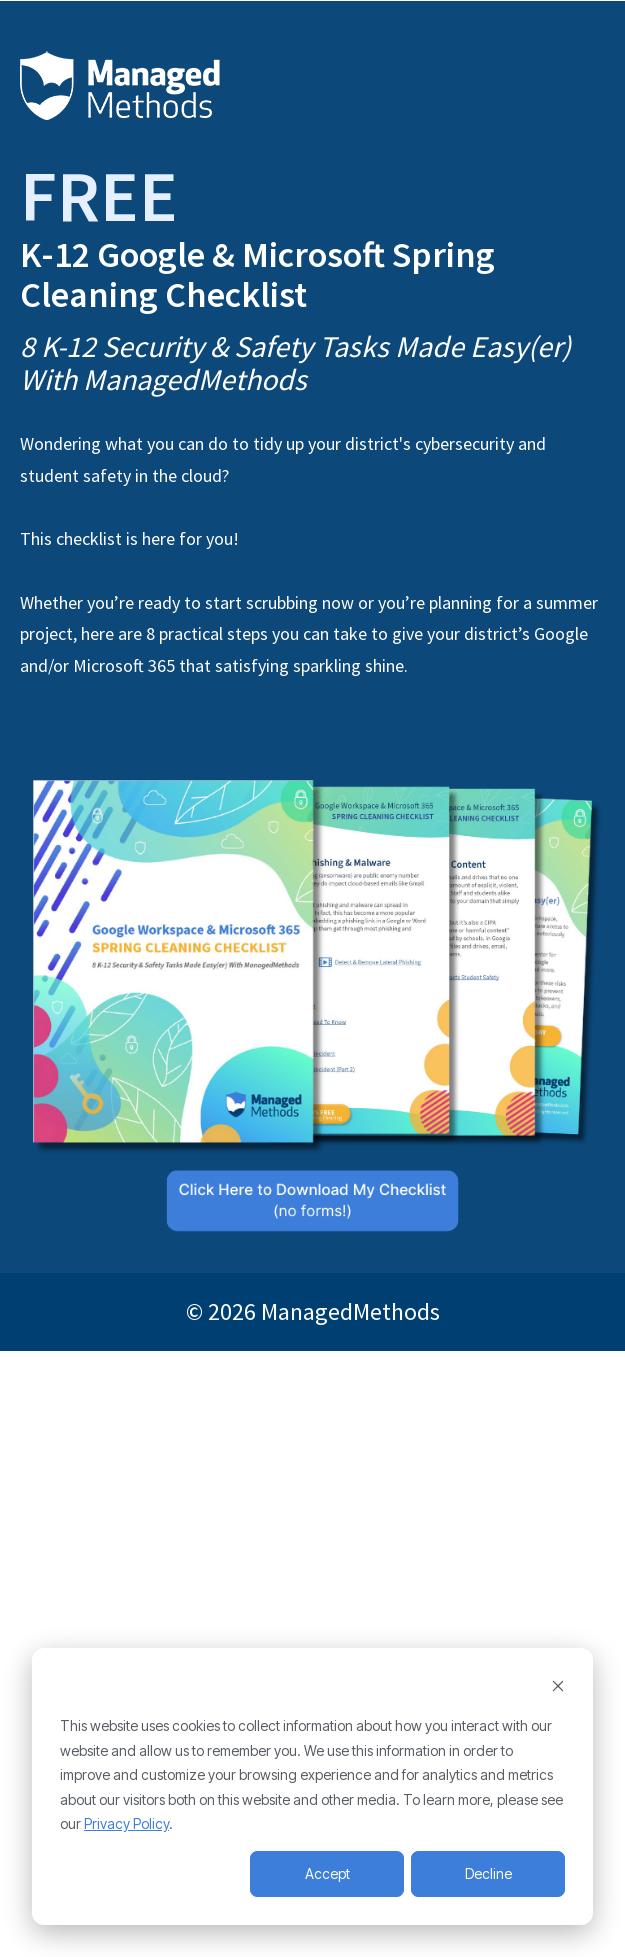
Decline (488, 1873)
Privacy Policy (126, 1823)
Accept (327, 1873)
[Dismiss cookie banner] (558, 1688)
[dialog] (312, 1786)
